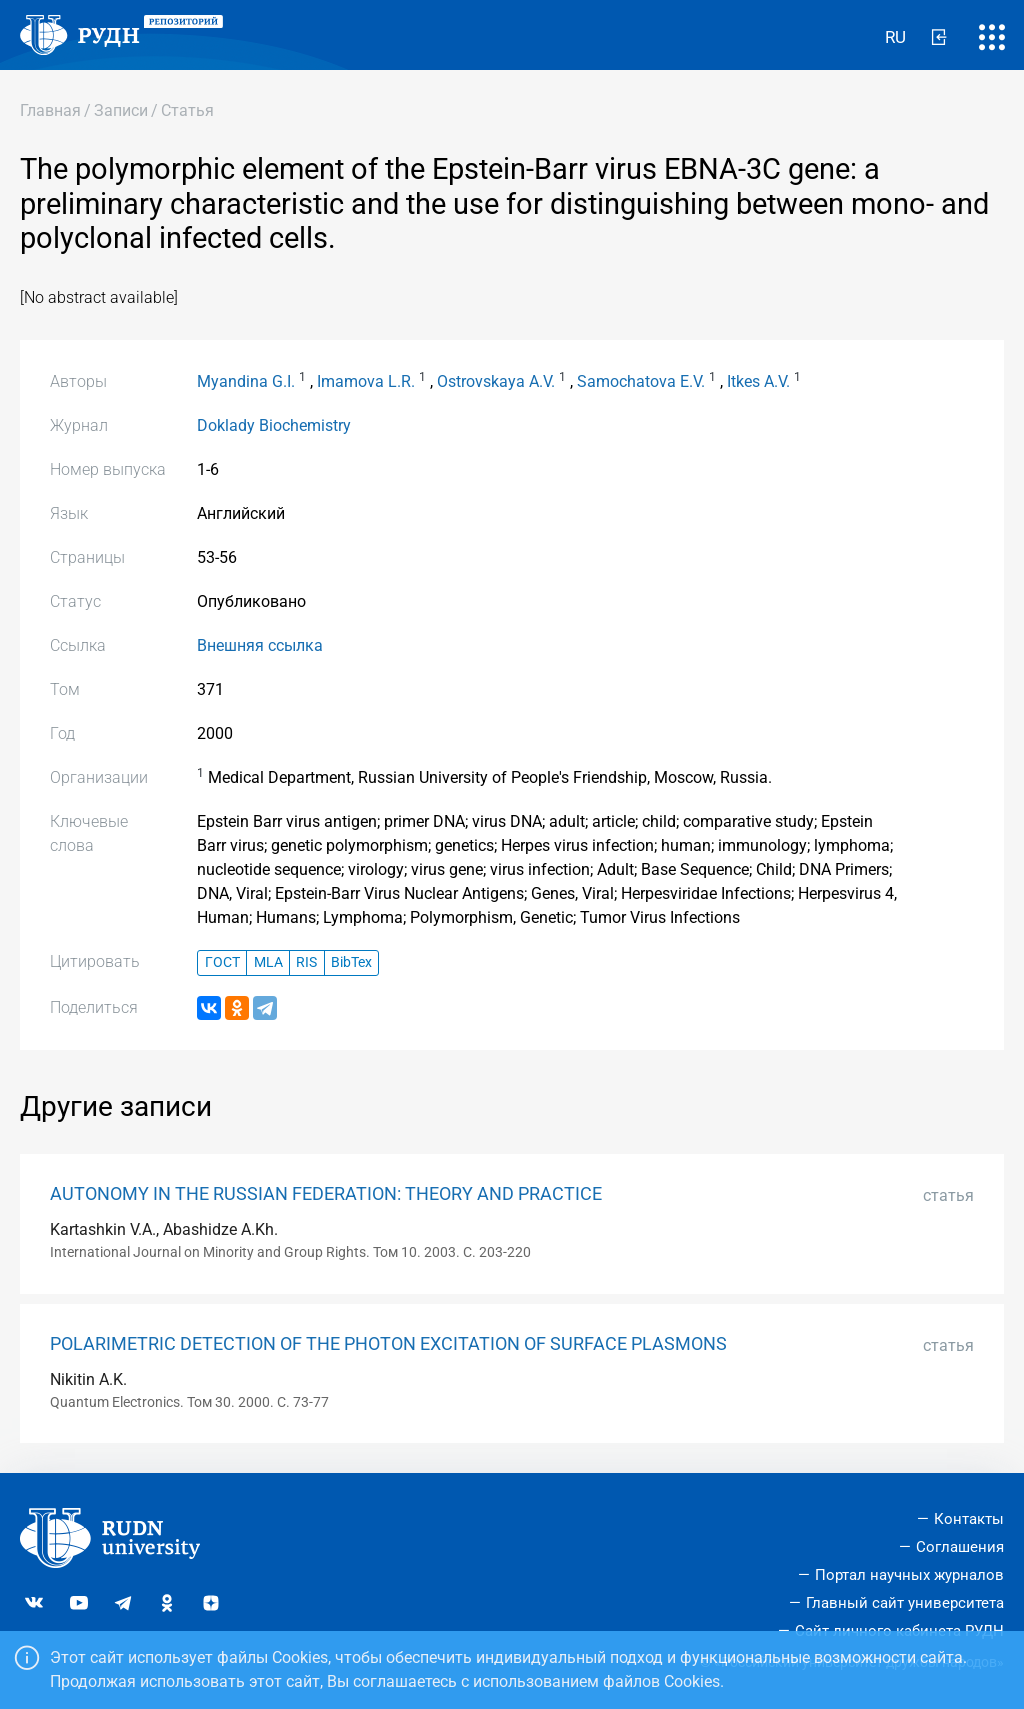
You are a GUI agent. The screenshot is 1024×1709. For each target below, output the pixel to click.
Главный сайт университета (905, 1603)
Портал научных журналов (909, 1575)
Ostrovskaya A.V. (496, 381)
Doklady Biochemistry (274, 425)
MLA (268, 962)
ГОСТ (222, 962)
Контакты (969, 1519)
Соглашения (960, 1547)
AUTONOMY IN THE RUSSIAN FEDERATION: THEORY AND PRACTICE (326, 1194)
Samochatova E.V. (641, 381)
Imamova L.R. (366, 381)
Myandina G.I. (246, 381)
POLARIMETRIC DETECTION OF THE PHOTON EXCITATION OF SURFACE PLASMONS (388, 1344)
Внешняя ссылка (260, 645)
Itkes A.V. (758, 381)
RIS (306, 962)
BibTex (351, 962)
